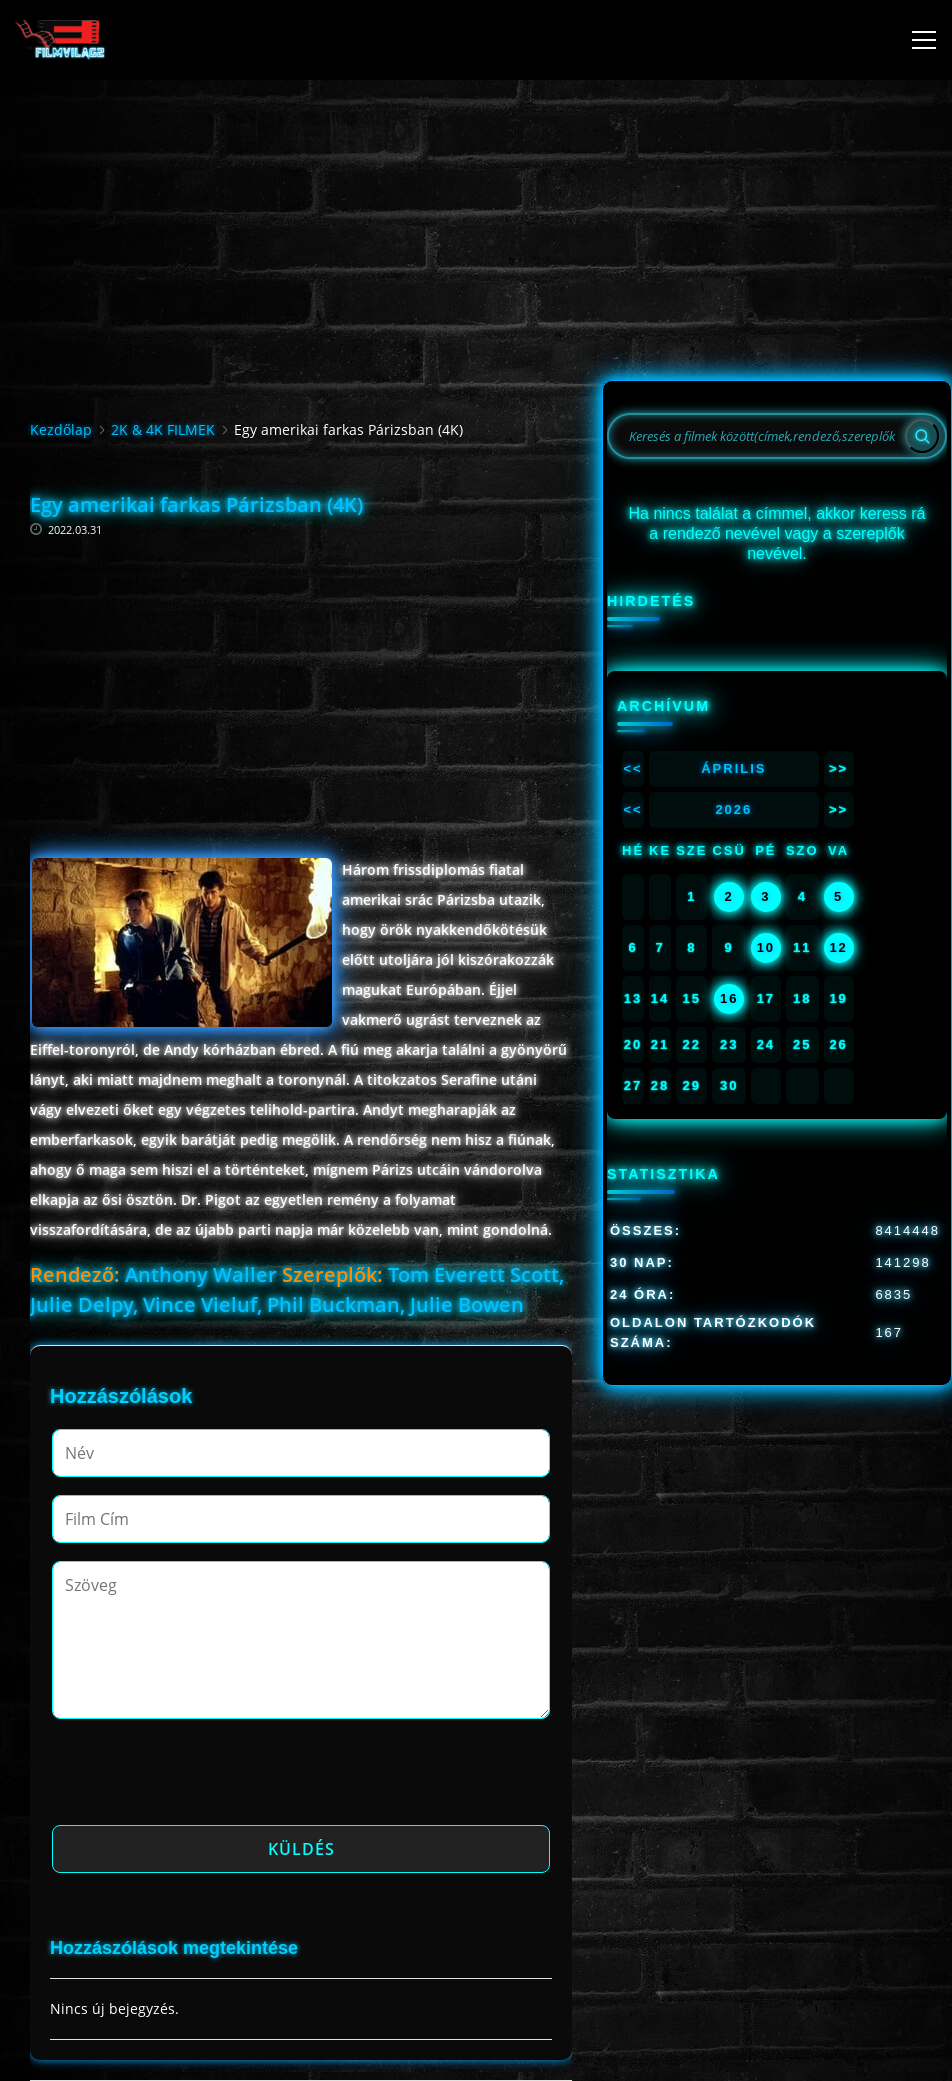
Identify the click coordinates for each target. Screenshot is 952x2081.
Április (733, 768)
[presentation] (204, 1778)
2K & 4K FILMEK (163, 429)
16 (729, 998)
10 (766, 947)
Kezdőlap (61, 429)
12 (838, 947)
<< (632, 768)
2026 (733, 809)
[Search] (922, 436)
